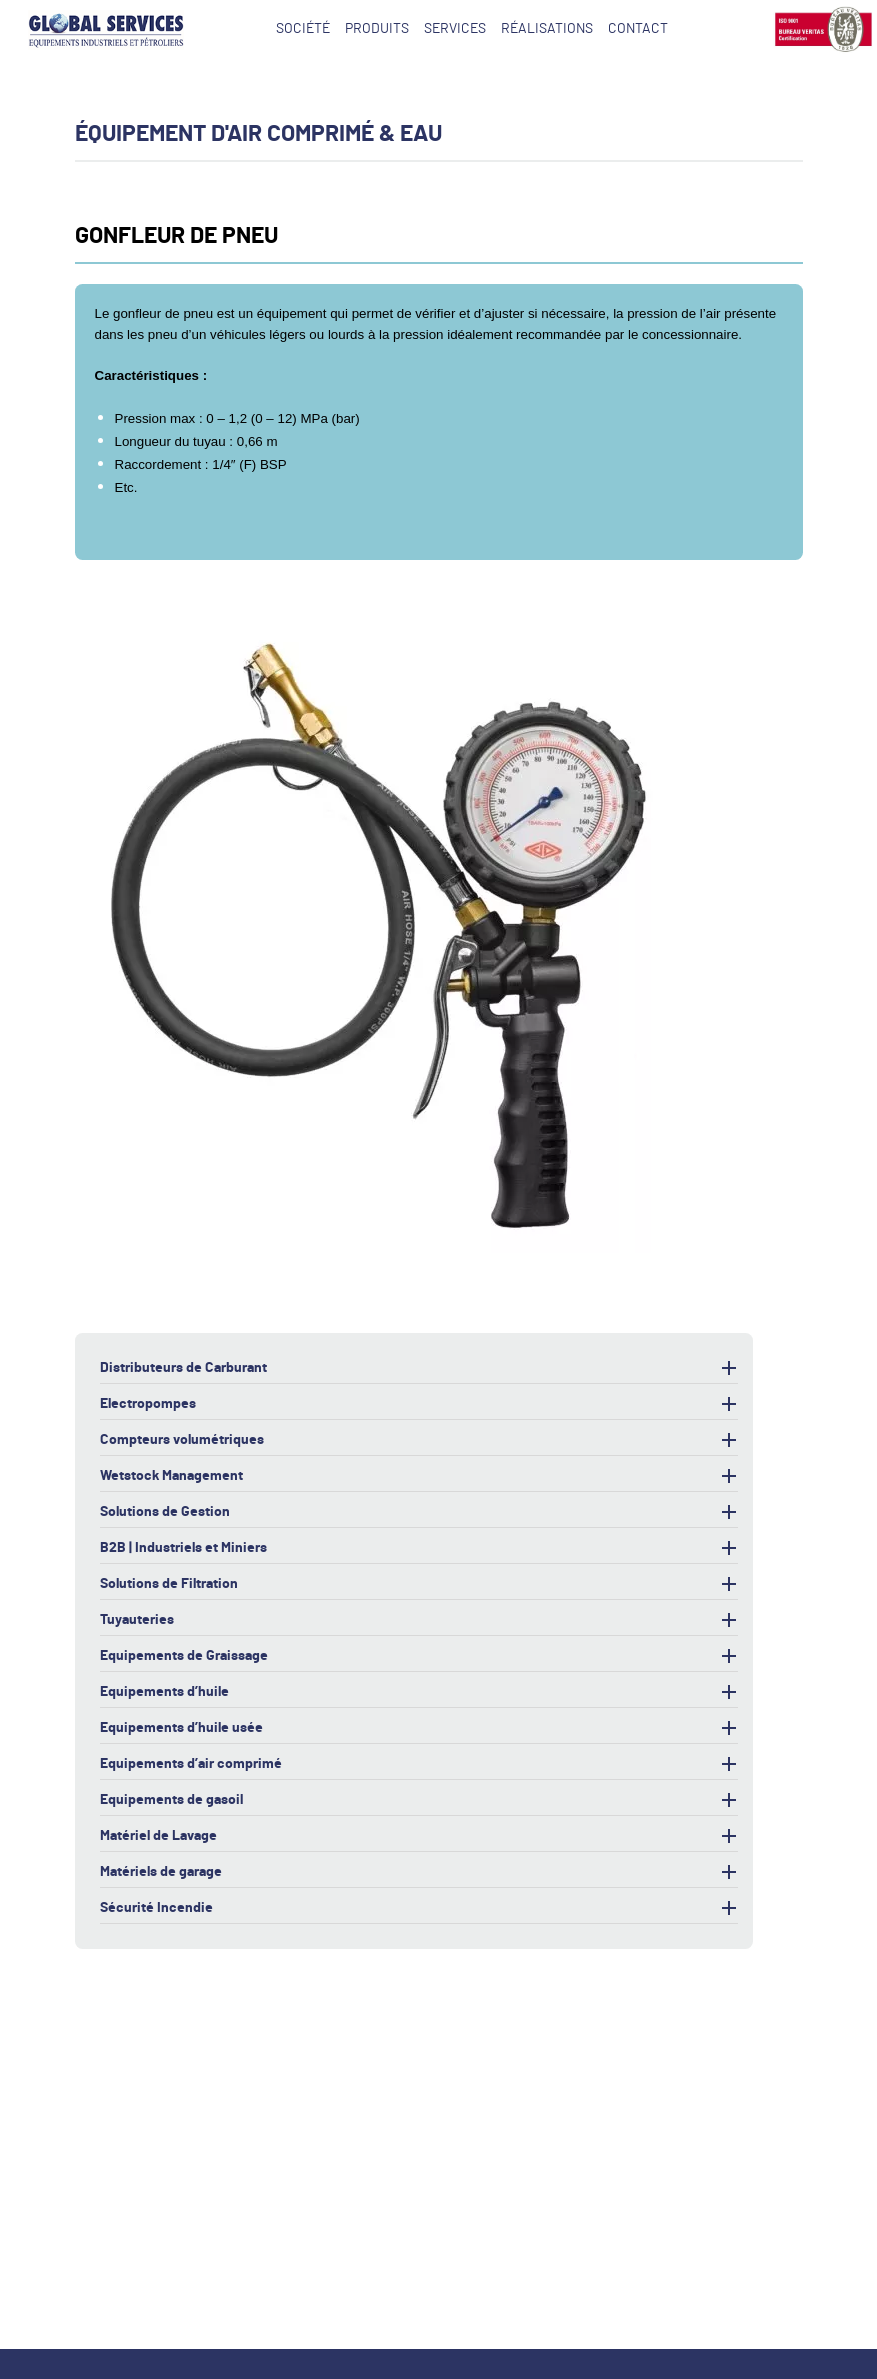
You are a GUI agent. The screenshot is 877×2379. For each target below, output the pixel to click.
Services (455, 29)
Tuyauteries (419, 1620)
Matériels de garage (419, 1872)
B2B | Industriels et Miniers (419, 1548)
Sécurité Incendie (419, 1908)
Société (303, 29)
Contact (638, 29)
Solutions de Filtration (419, 1584)
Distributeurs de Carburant (419, 1368)
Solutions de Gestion (419, 1512)
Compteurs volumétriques (419, 1440)
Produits (377, 29)
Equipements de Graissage (419, 1656)
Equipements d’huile (419, 1692)
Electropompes (419, 1404)
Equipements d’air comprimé (419, 1764)
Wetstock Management (419, 1476)
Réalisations (547, 29)
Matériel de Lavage (419, 1836)
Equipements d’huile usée (419, 1728)
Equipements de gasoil (419, 1800)
